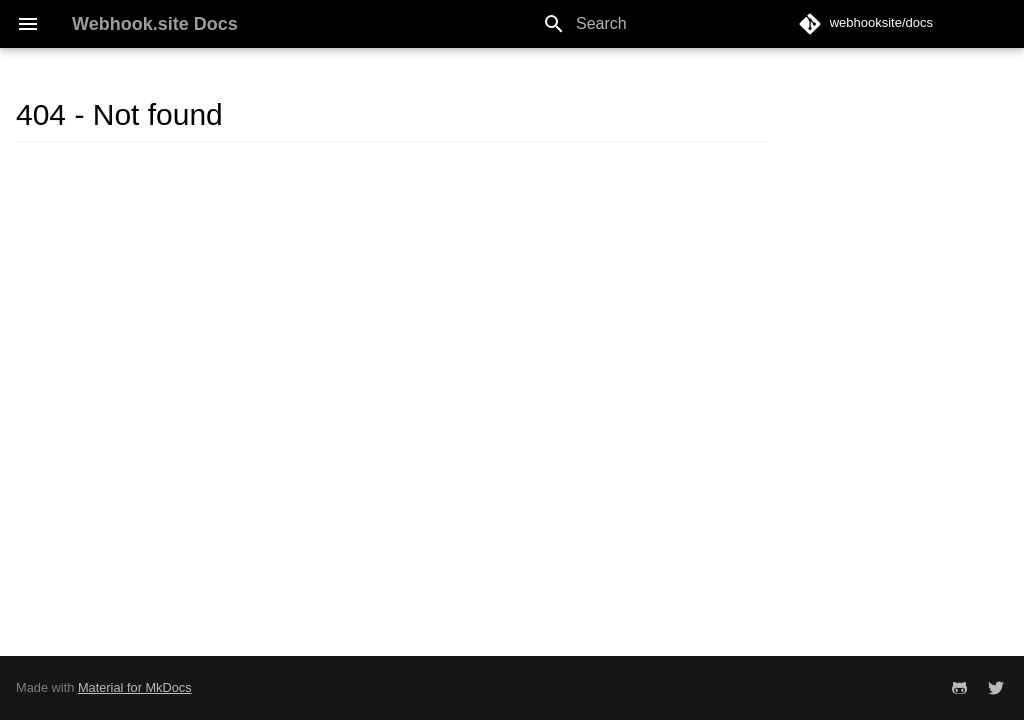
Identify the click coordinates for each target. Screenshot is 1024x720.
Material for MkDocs (135, 687)
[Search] (649, 24)
